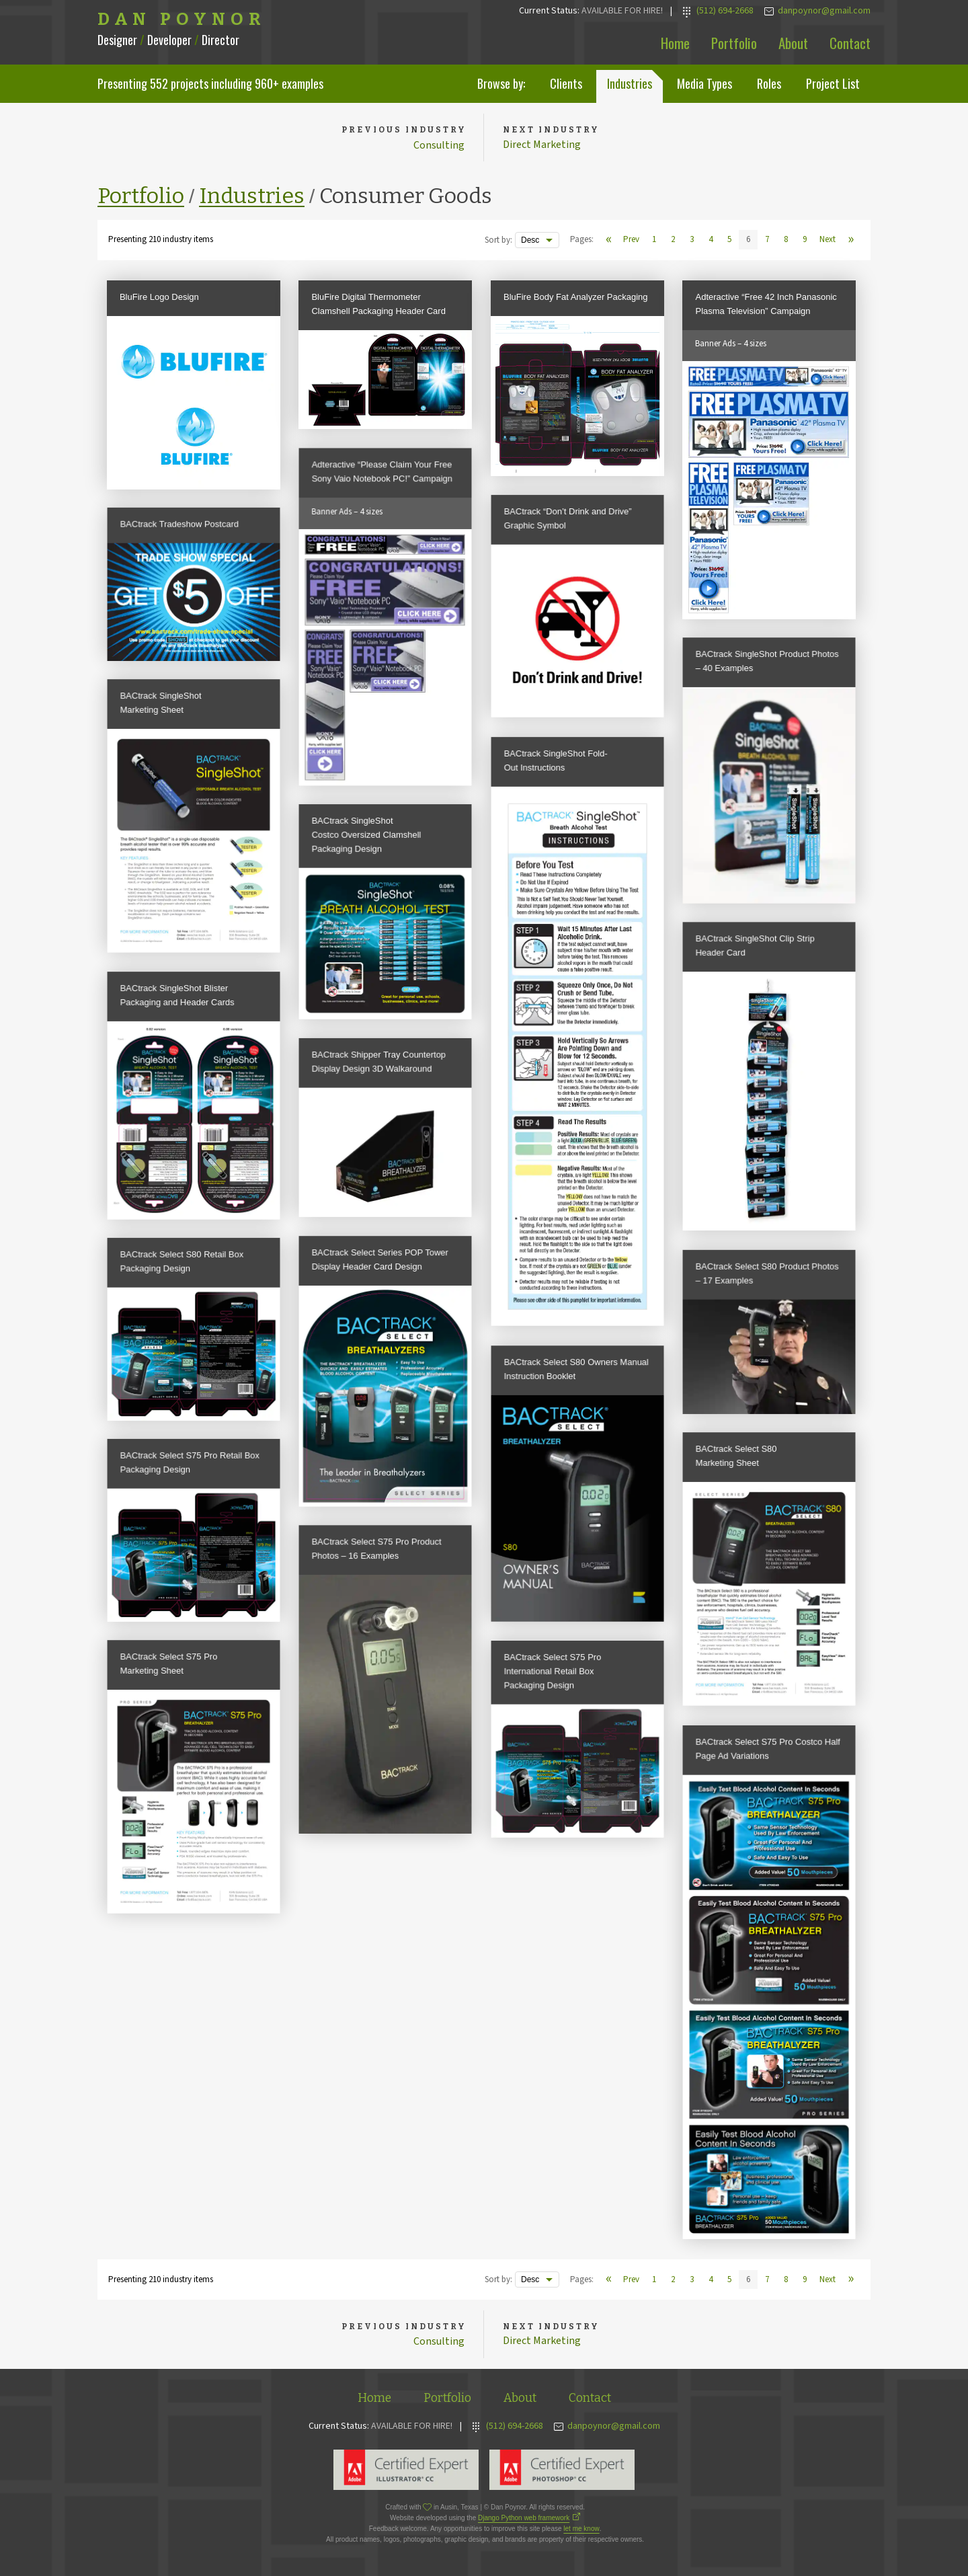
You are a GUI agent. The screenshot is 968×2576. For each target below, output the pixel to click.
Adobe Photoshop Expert (562, 2472)
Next (827, 241)
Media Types (704, 83)
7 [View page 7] (767, 241)
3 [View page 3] (692, 241)
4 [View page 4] (711, 241)
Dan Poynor (181, 19)
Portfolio (734, 42)
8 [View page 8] (786, 241)
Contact (850, 42)
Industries (629, 83)
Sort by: (498, 241)
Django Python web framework (523, 2520)
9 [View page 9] (805, 241)
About (793, 42)
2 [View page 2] (673, 241)
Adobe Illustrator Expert (406, 2472)
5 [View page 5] (729, 241)
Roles (769, 83)
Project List (833, 83)
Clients (566, 83)
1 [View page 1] (654, 241)
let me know (581, 2531)
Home (675, 42)
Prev (631, 241)
